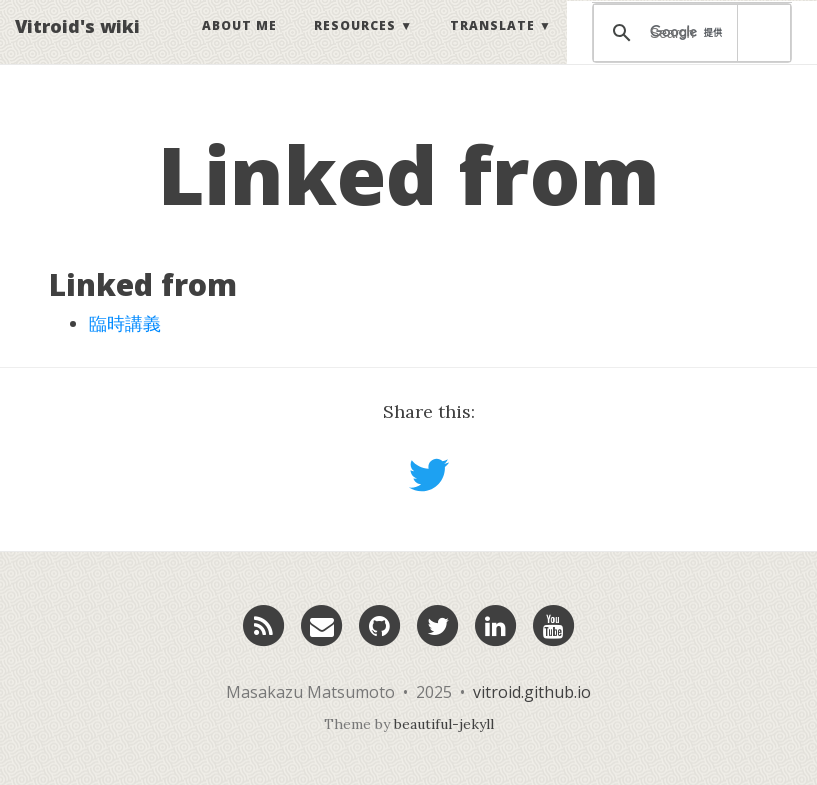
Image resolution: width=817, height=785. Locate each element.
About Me (239, 44)
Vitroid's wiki (77, 45)
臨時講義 (125, 323)
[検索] (688, 52)
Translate (492, 44)
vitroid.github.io (532, 692)
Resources (355, 44)
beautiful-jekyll (444, 724)
